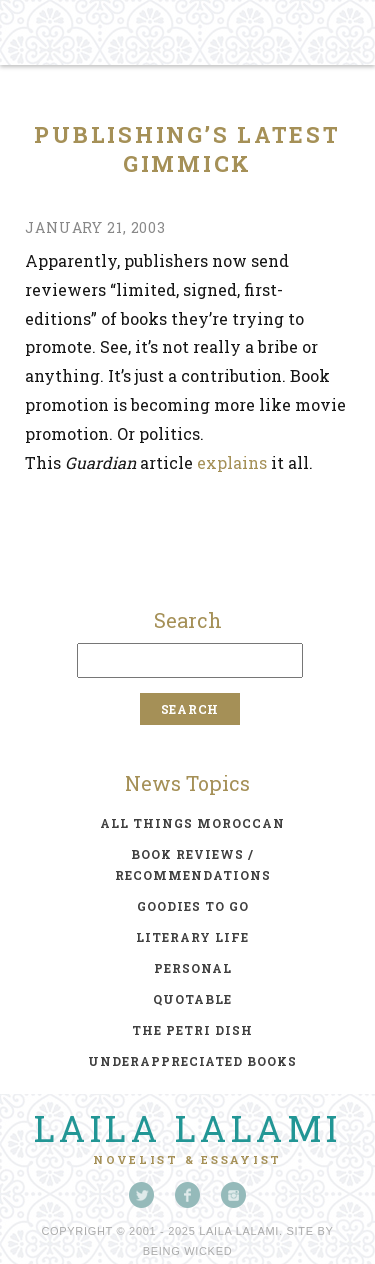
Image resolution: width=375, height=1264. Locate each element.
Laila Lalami (188, 1128)
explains (232, 462)
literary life (192, 937)
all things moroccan (192, 823)
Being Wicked (188, 1251)
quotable (192, 999)
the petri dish (192, 1030)
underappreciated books (192, 1061)
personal (193, 968)
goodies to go (193, 906)
